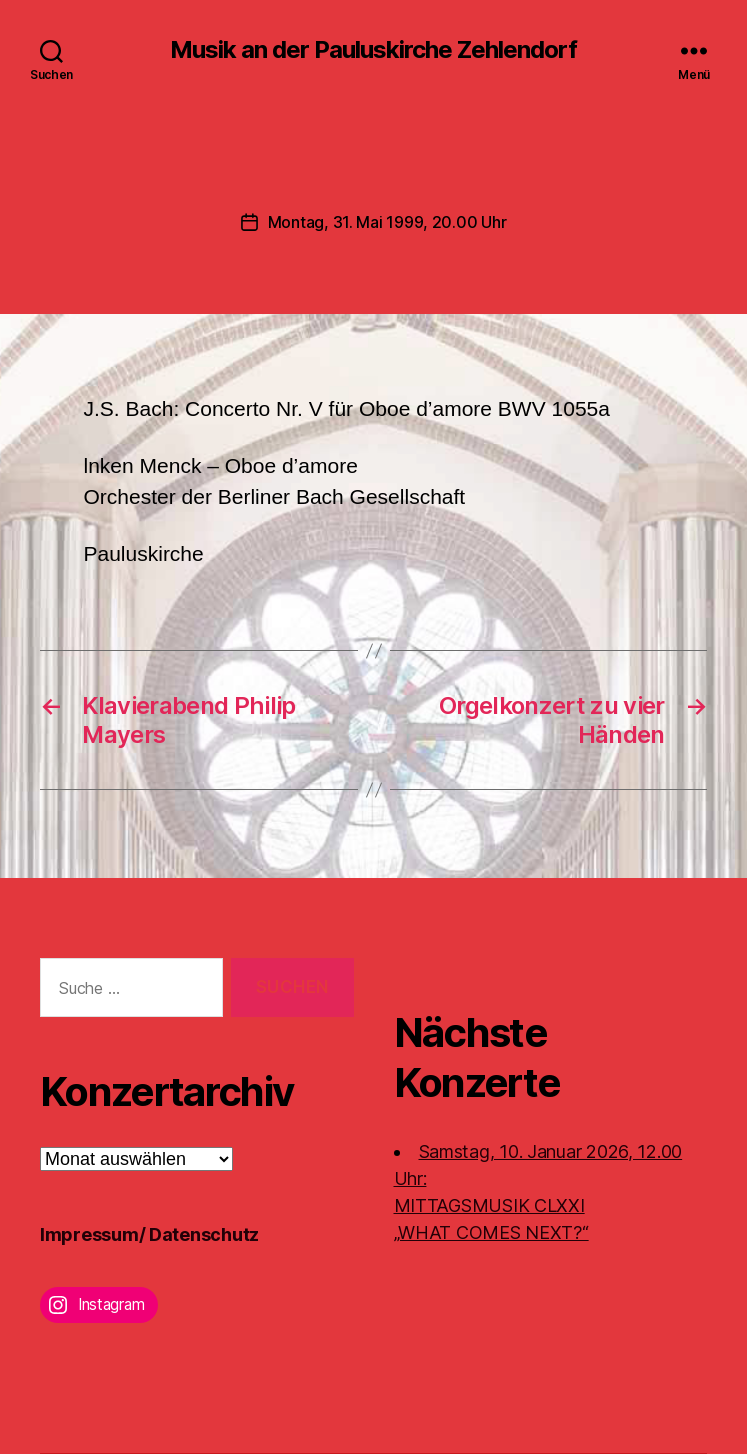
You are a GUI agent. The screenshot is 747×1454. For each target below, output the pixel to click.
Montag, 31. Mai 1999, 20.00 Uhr (387, 222)
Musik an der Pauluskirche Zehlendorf (373, 50)
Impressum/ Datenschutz (149, 1234)
